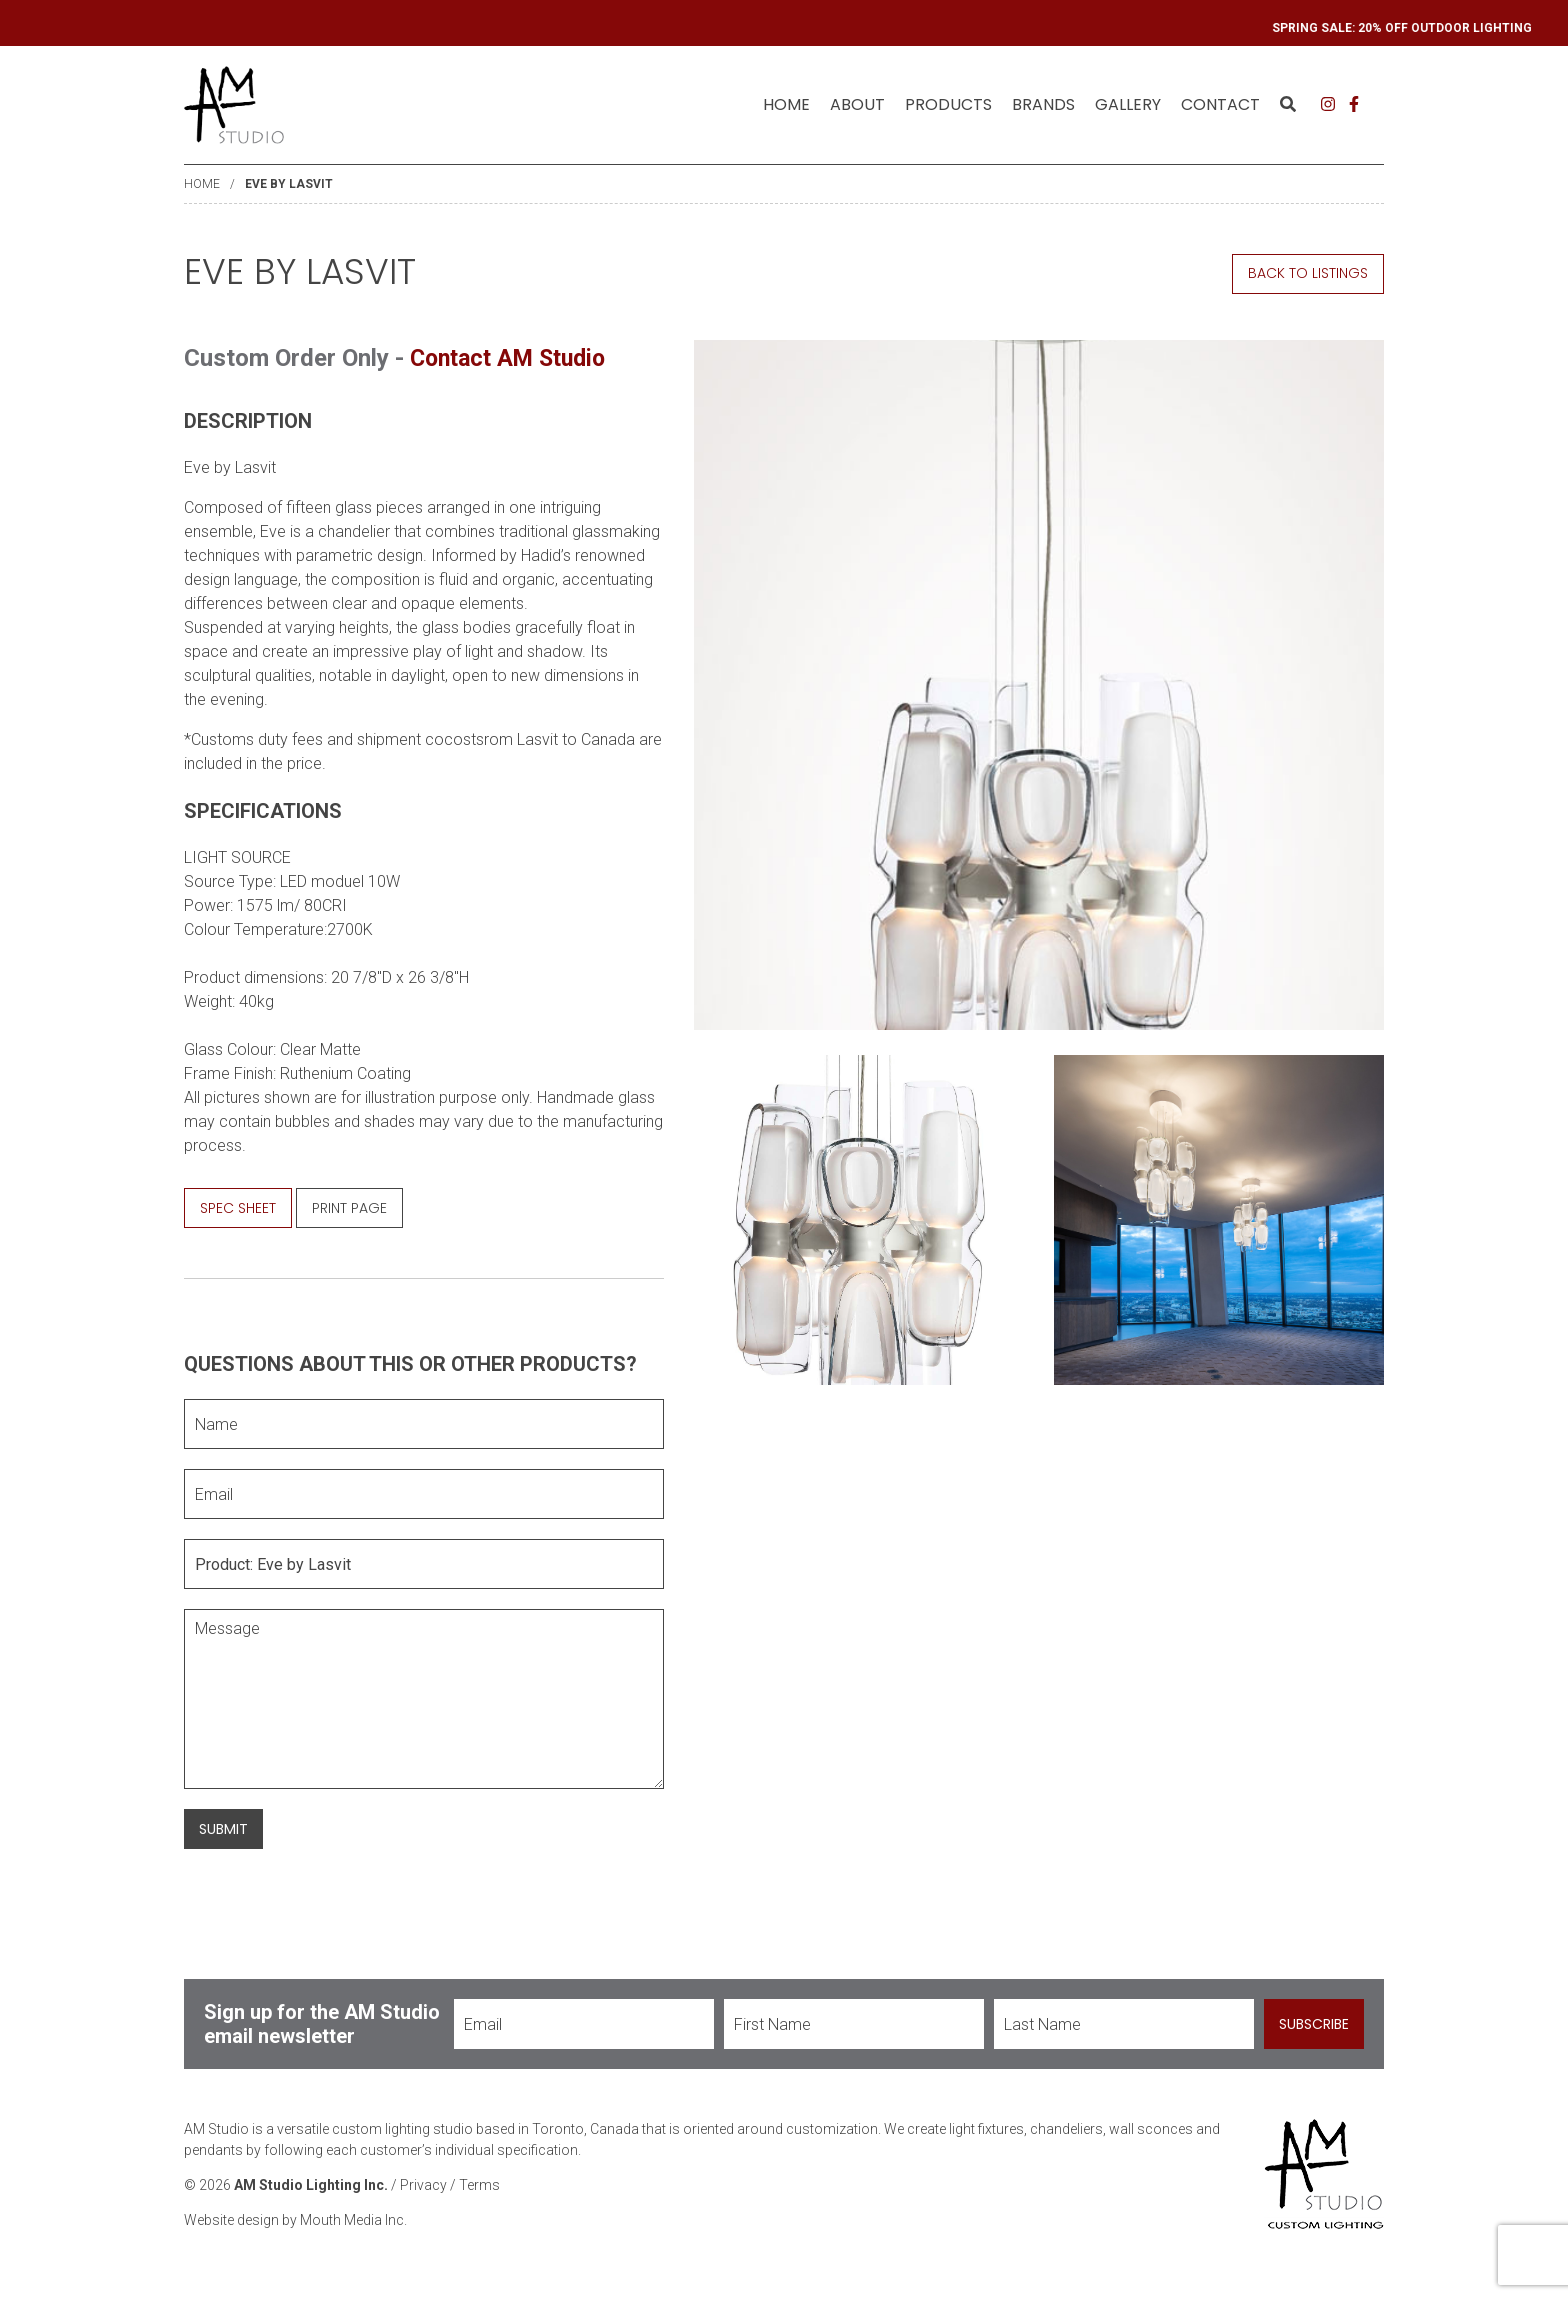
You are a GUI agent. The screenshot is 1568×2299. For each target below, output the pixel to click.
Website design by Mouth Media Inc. (295, 2220)
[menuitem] (786, 105)
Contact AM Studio (514, 358)
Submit (223, 1828)
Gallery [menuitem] (1128, 104)
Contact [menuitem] (1220, 104)
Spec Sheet (238, 1207)
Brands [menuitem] (1043, 104)
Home (786, 104)
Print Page (349, 1207)
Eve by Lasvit (289, 184)
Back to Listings (1308, 273)
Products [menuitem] (948, 104)
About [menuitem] (857, 104)
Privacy (423, 2185)
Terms (479, 2185)
